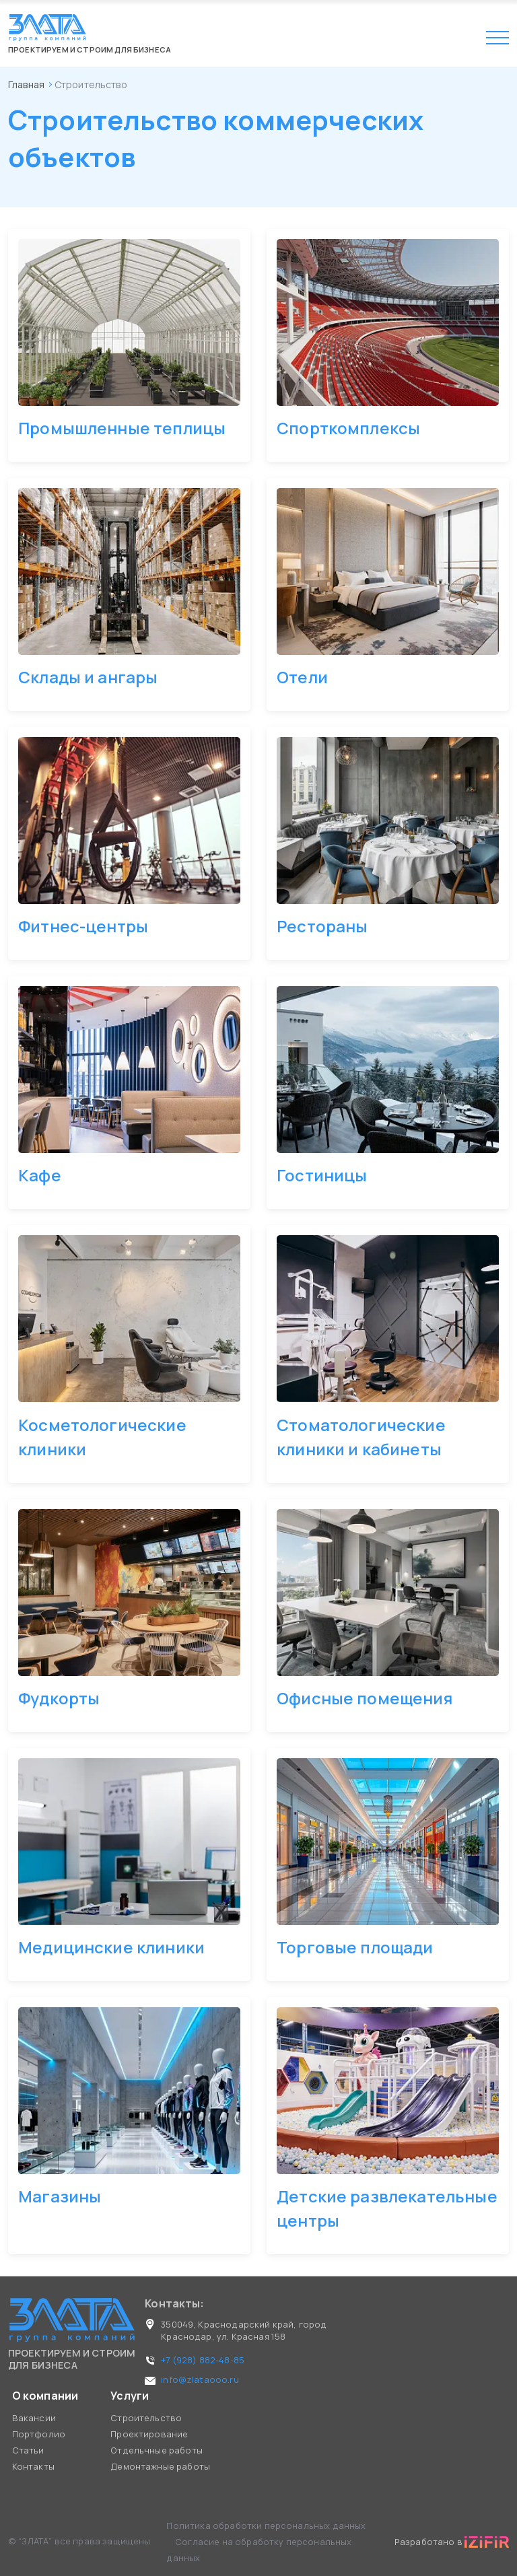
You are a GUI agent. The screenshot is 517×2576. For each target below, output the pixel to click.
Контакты (33, 2466)
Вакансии (34, 2418)
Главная (26, 84)
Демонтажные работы (160, 2466)
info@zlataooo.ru (200, 2379)
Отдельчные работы (156, 2450)
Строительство (146, 2418)
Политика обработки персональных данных (266, 2525)
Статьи (28, 2450)
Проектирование (149, 2434)
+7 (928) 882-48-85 (202, 2360)
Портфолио (38, 2434)
